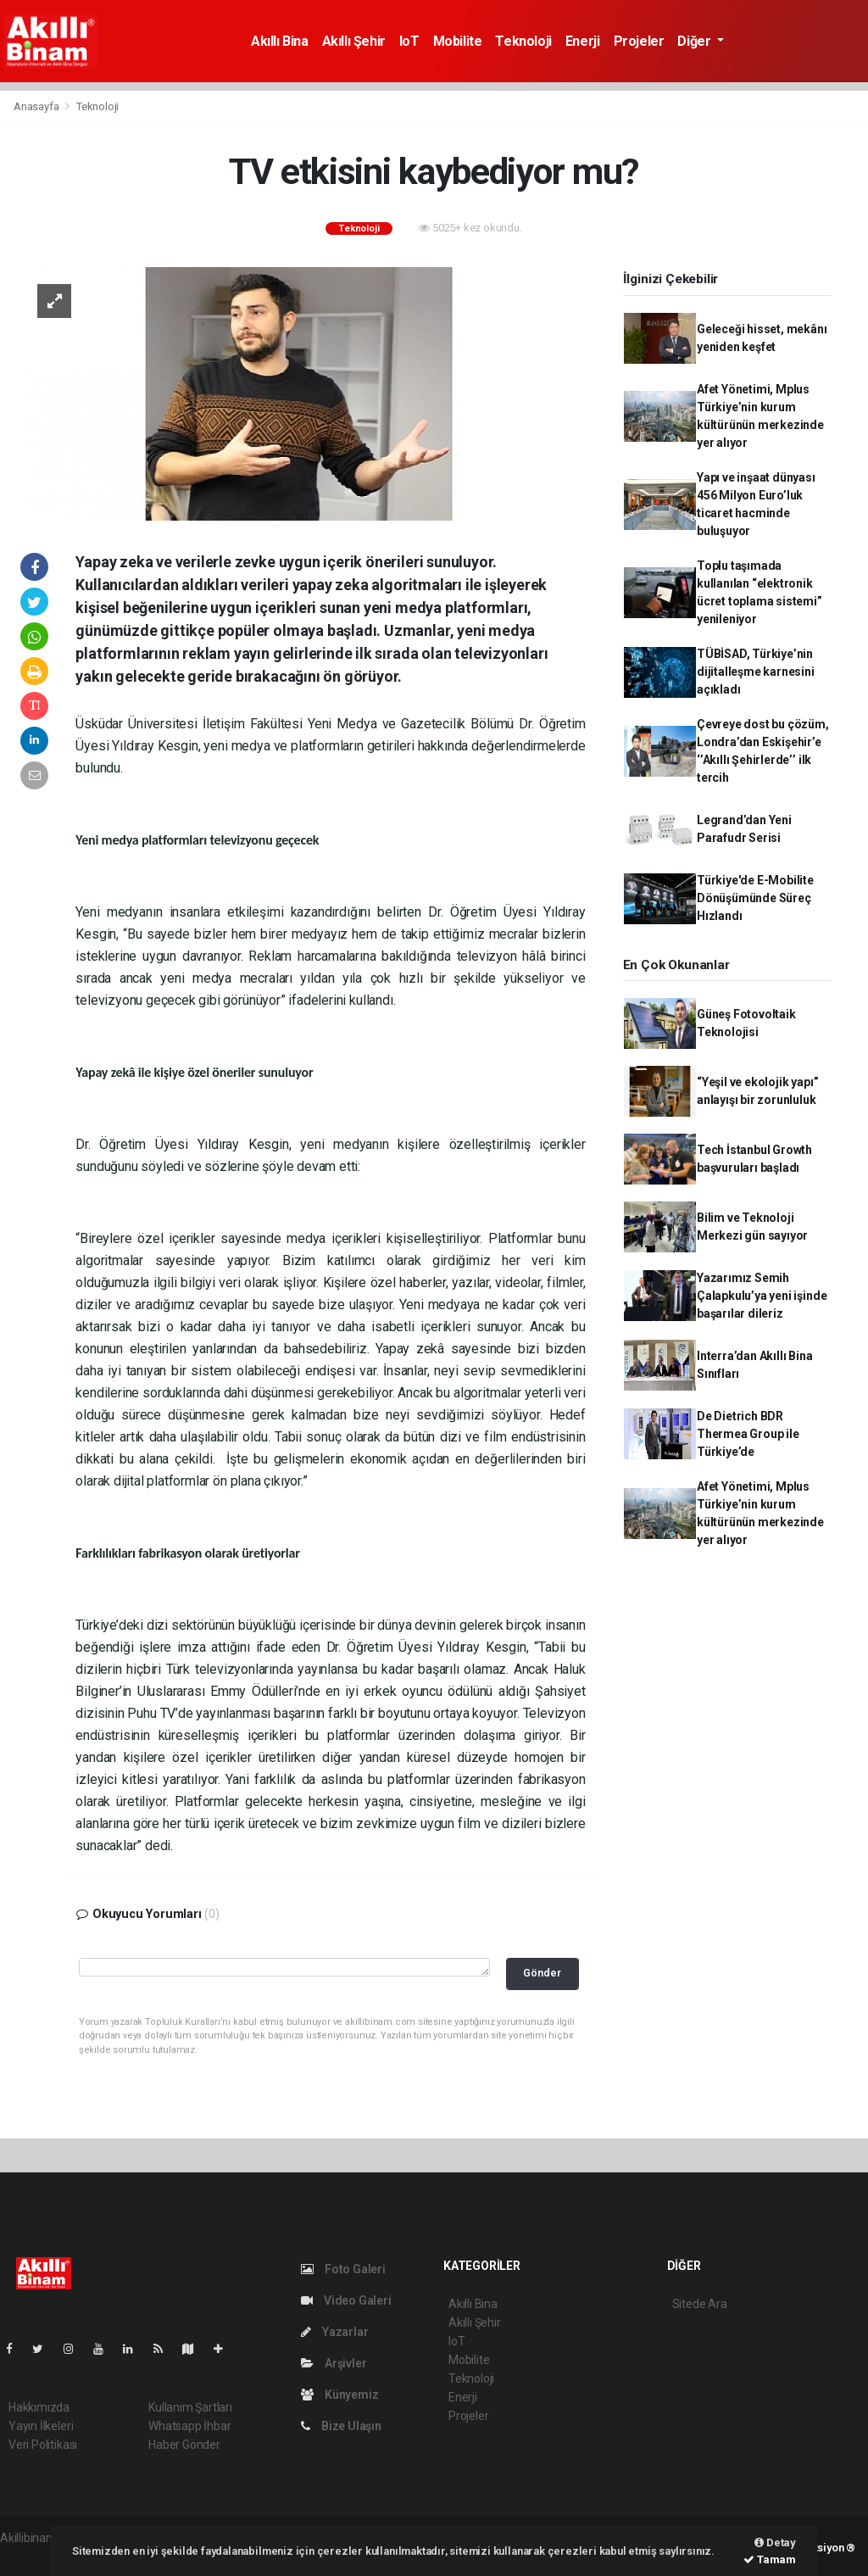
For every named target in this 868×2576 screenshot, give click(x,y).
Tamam (769, 2559)
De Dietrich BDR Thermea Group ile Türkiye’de (748, 1433)
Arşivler (333, 2363)
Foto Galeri (343, 2269)
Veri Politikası (42, 2444)
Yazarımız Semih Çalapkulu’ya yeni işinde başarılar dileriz (761, 1295)
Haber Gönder (184, 2444)
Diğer (695, 41)
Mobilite (457, 41)
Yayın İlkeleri (40, 2426)
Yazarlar (334, 2332)
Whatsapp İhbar (189, 2426)
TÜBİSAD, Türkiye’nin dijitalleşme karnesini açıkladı (756, 671)
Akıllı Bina (280, 41)
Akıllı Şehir (354, 41)
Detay (775, 2542)
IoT (409, 41)
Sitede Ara (699, 2304)
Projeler (639, 41)
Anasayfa (37, 106)
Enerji (582, 41)
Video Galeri (346, 2300)
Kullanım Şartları (190, 2407)
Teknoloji (523, 41)
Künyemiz (339, 2394)
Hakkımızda (39, 2407)
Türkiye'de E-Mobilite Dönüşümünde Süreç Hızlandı (755, 898)
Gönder (542, 1972)
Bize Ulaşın (341, 2426)
